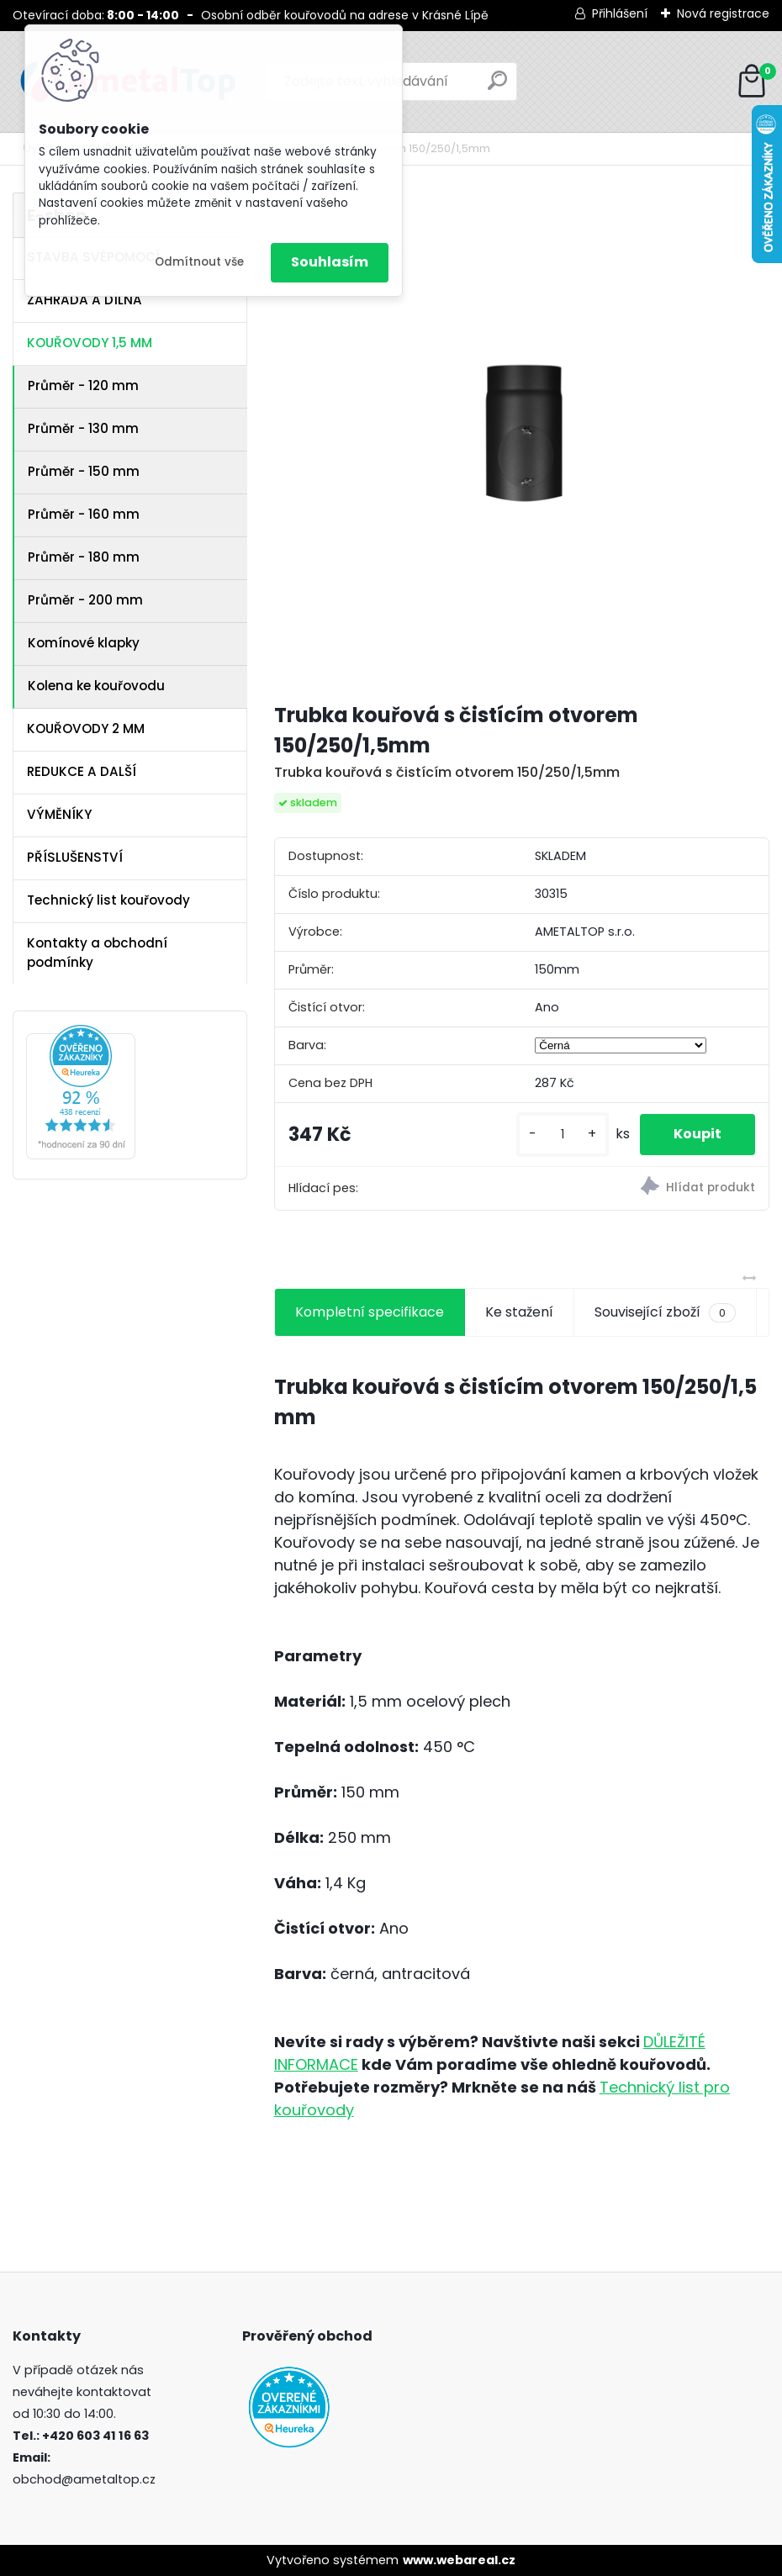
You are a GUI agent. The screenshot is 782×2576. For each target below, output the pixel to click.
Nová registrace (723, 13)
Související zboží (665, 1312)
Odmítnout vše (199, 262)
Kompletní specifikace (369, 1312)
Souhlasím (329, 262)
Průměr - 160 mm (84, 514)
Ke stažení (519, 1312)
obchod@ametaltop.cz (84, 2479)
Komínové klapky (84, 643)
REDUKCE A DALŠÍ (81, 771)
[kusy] (562, 1134)
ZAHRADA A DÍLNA (84, 300)
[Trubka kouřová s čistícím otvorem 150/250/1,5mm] (521, 440)
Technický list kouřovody (108, 900)
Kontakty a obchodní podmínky (97, 952)
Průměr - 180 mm (84, 557)
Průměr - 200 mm (85, 600)
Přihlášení (619, 13)
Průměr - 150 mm (84, 471)
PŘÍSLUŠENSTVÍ (75, 857)
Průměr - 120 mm (83, 385)
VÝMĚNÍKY (59, 814)
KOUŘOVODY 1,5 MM (89, 342)
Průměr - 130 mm (83, 428)
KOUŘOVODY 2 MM (86, 728)
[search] (497, 87)
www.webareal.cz (459, 2560)
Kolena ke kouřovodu (96, 685)
